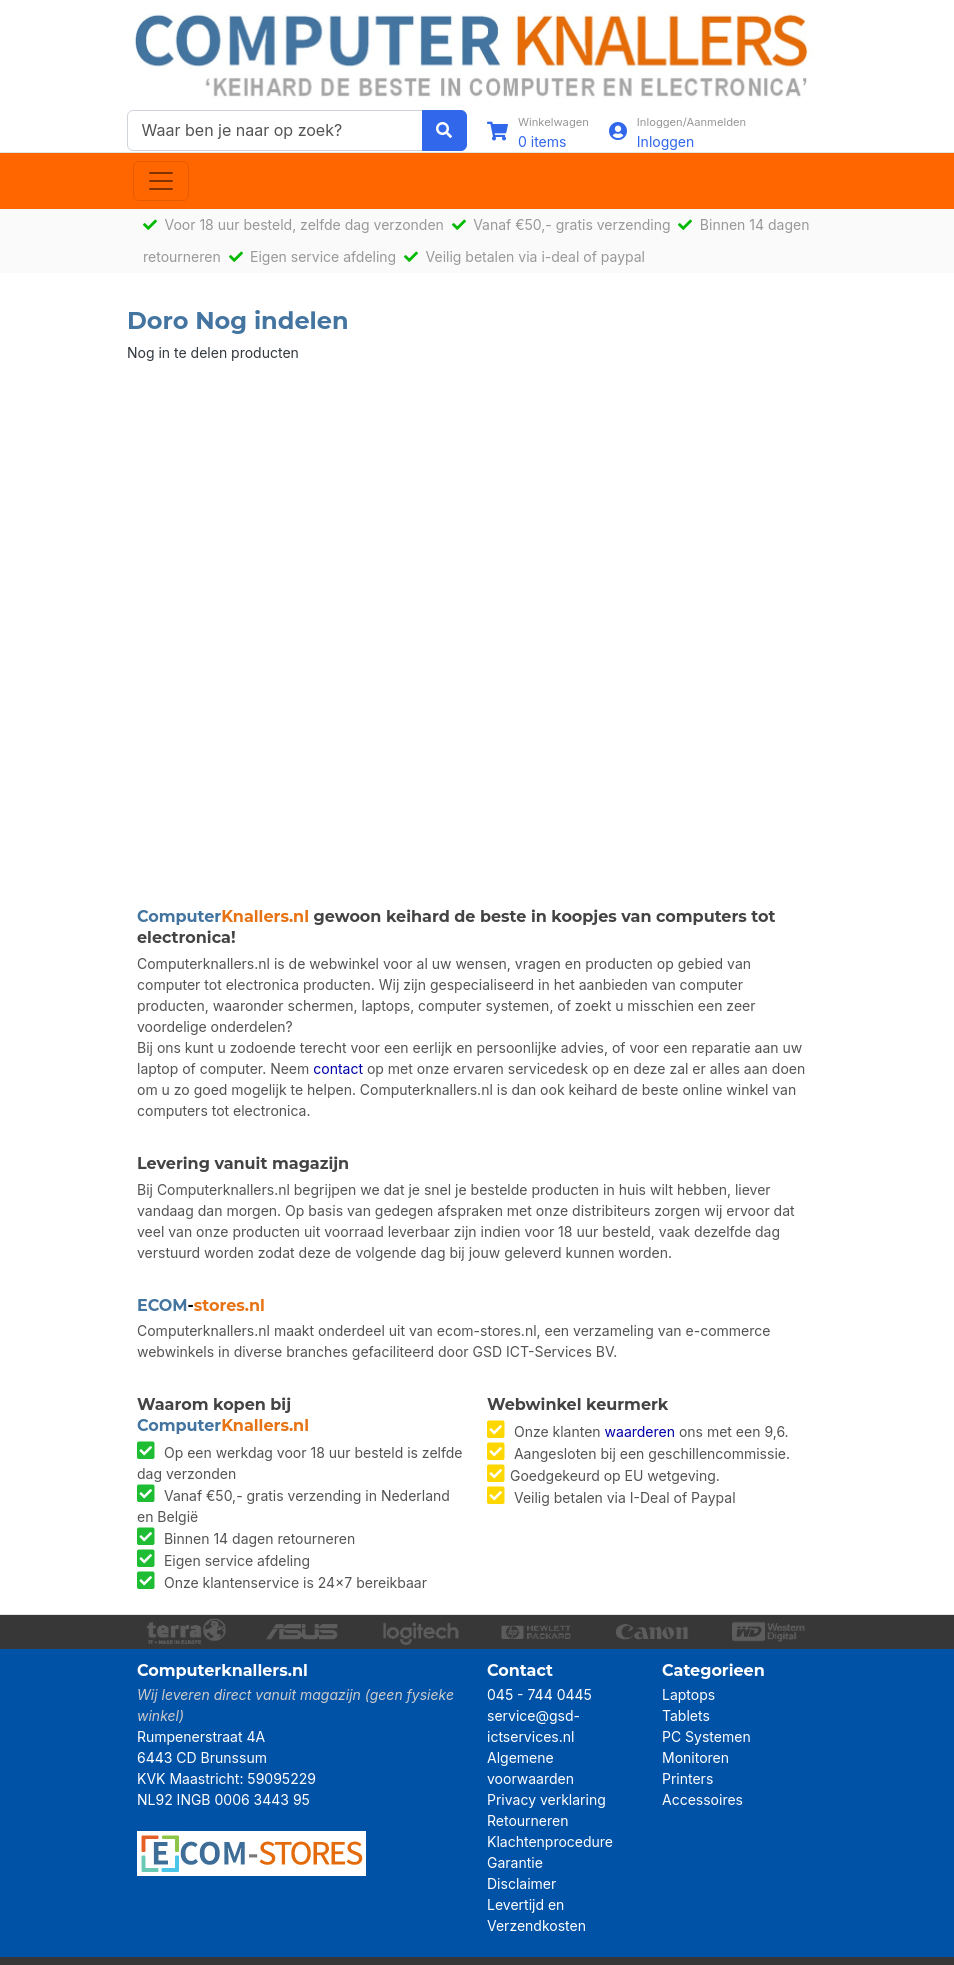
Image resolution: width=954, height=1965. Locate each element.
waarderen (640, 1431)
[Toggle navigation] (161, 181)
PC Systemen (706, 1736)
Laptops (688, 1694)
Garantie (515, 1862)
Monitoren (695, 1757)
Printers (687, 1778)
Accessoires (702, 1799)
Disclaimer (521, 1883)
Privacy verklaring (546, 1799)
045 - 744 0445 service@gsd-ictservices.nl (539, 1715)
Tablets (686, 1715)
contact (338, 1068)
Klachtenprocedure (550, 1841)
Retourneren (527, 1820)
